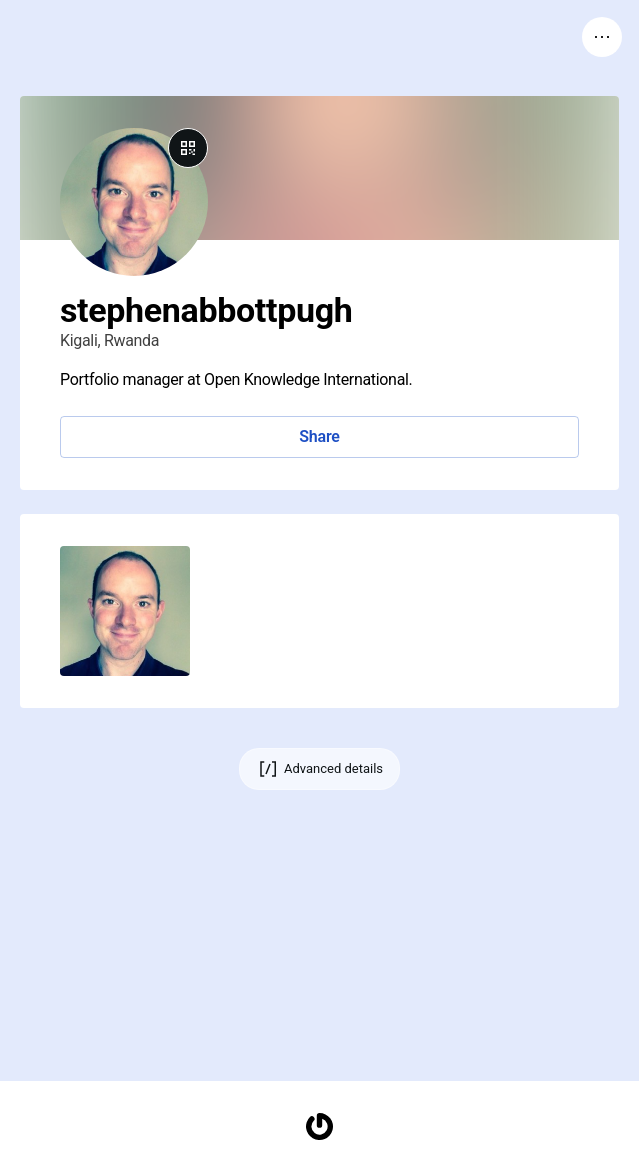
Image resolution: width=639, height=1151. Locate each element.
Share (319, 436)
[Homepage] (320, 1126)
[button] (125, 611)
